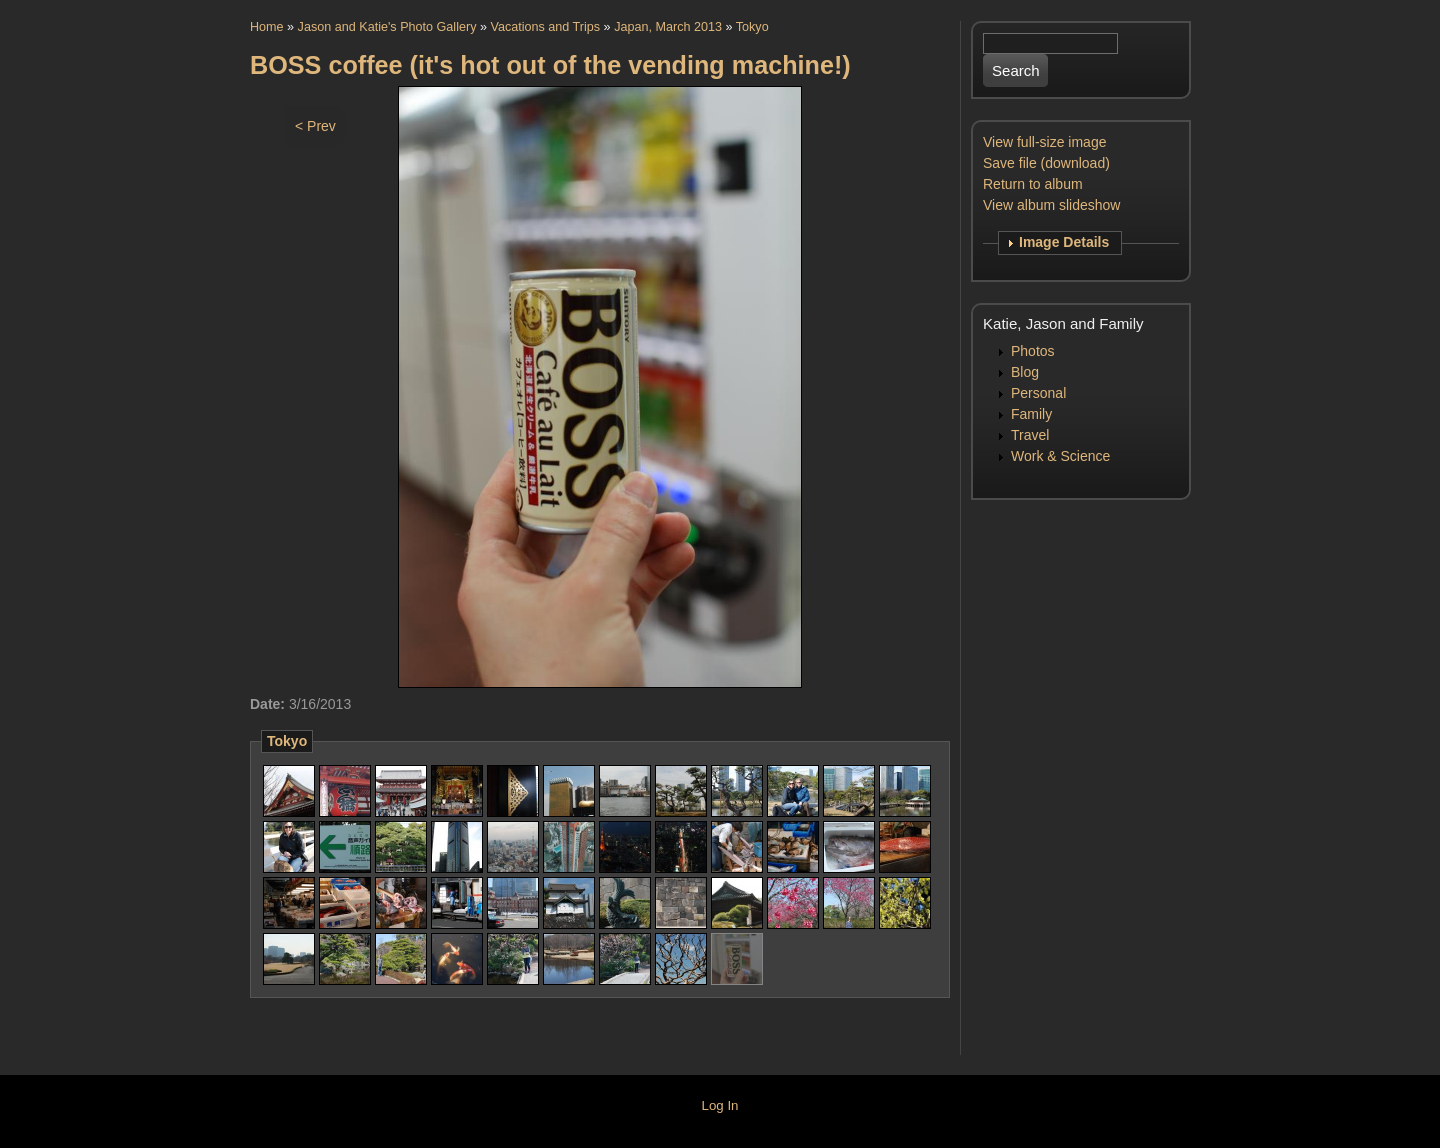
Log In (720, 1105)
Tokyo (752, 27)
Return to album (1033, 184)
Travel (1030, 435)
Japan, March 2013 (668, 27)
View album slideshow (1051, 205)
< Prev (315, 126)
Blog (1025, 372)
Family (1031, 414)
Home (267, 27)
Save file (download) (1046, 163)
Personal (1038, 393)
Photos (1033, 351)
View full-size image (1044, 142)
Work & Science (1060, 456)
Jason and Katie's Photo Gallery (387, 27)
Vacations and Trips (545, 27)
